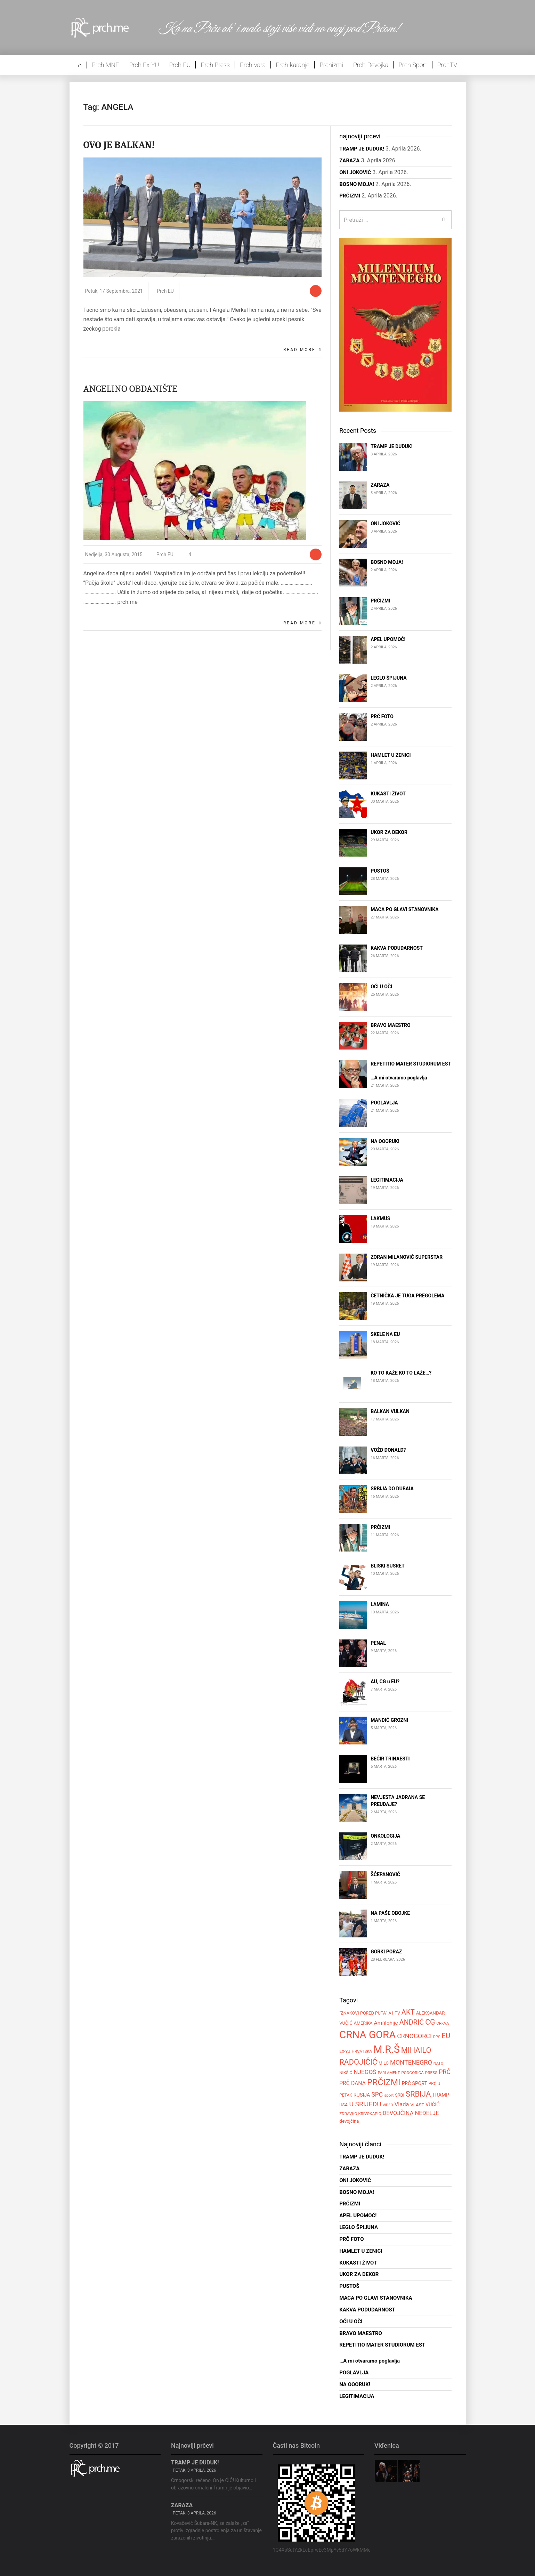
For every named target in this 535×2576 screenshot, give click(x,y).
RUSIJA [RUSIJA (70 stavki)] (362, 2095)
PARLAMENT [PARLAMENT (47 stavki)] (389, 2073)
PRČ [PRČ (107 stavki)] (445, 2071)
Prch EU (180, 64)
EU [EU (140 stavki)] (446, 2036)
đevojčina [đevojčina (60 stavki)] (349, 2121)
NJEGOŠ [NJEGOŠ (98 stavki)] (365, 2071)
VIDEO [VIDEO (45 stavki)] (388, 2105)
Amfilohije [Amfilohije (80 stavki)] (386, 2023)
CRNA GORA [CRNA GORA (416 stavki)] (367, 2035)
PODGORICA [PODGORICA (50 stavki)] (412, 2072)
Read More (299, 349)
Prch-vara (253, 64)
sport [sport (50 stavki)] (389, 2095)
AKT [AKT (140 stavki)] (408, 2012)
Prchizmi (331, 64)
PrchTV (447, 64)
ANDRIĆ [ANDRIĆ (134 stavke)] (411, 2022)
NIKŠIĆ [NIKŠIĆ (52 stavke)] (345, 2072)
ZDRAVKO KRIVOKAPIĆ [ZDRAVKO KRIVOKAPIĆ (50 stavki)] (360, 2113)
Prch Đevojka (370, 64)
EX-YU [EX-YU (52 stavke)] (344, 2051)
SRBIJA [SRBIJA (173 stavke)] (418, 2094)
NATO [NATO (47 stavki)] (438, 2063)
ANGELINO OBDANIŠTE (130, 388)
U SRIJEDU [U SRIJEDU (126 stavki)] (365, 2104)
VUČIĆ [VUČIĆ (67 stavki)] (432, 2104)
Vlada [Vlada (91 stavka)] (402, 2104)
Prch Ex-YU (144, 64)
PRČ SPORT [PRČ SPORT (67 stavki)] (414, 2083)
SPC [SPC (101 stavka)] (377, 2094)
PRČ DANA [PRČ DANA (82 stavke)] (352, 2083)
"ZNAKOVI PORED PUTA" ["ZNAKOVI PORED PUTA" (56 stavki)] (363, 2013)
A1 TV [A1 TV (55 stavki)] (394, 2013)
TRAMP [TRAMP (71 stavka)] (440, 2095)
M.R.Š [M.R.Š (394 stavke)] (386, 2049)
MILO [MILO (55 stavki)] (384, 2063)
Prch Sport (412, 64)
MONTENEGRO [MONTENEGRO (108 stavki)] (411, 2062)
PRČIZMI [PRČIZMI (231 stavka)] (383, 2082)
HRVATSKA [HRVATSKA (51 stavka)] (362, 2051)
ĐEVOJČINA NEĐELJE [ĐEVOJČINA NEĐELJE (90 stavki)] (410, 2113)
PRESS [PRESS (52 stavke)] (431, 2072)
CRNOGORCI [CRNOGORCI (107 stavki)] (414, 2036)
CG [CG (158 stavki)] (430, 2022)
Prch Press (215, 64)
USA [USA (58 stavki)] (343, 2104)
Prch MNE (105, 64)
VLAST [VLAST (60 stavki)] (417, 2104)
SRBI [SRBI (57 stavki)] (399, 2095)
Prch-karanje (292, 64)
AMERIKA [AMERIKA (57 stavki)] (363, 2023)
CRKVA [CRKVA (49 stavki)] (442, 2023)
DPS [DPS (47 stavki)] (436, 2037)
